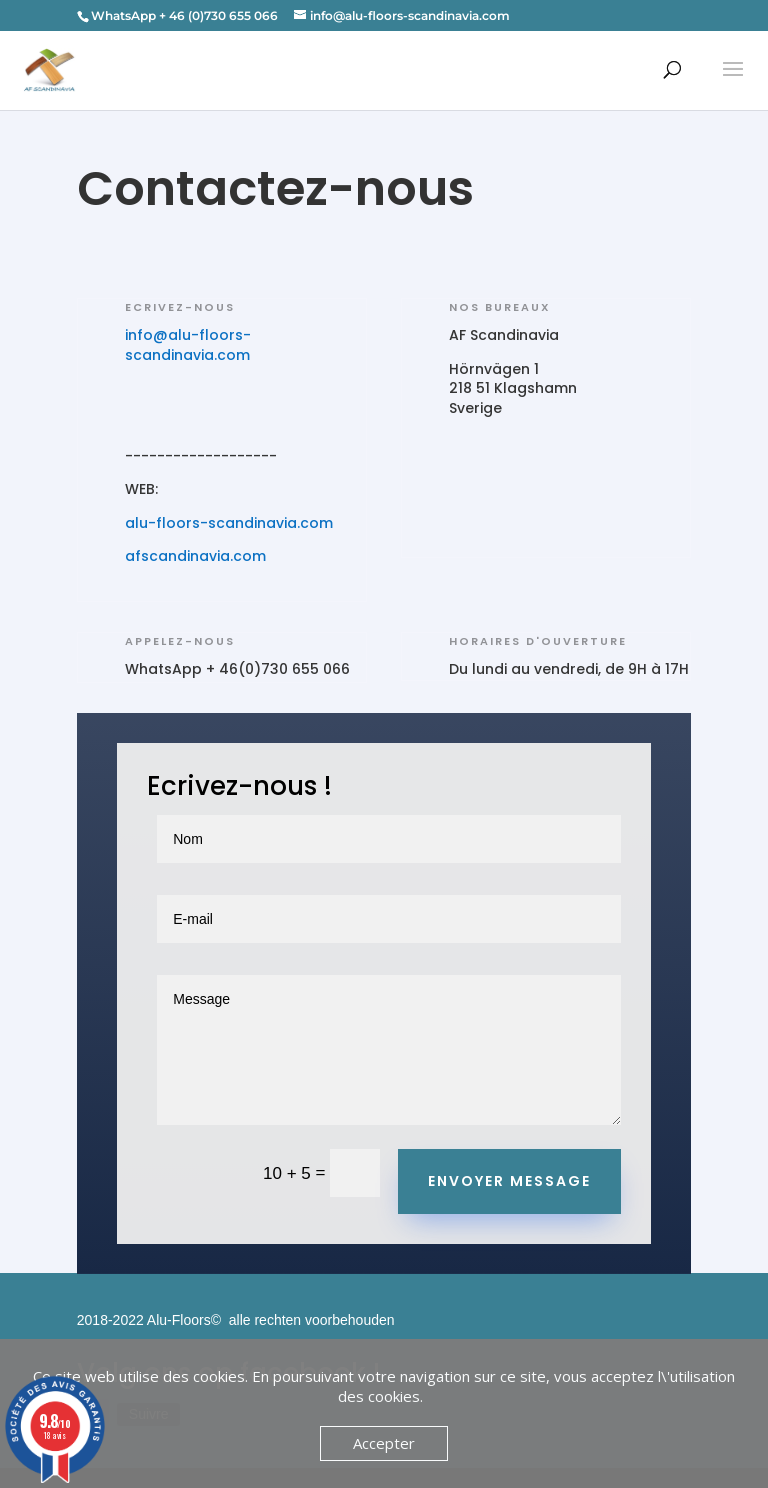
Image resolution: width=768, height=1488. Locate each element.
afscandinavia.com (197, 556)
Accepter (384, 1443)
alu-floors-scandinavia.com (231, 523)
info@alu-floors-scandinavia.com (188, 345)
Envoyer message (509, 1181)
